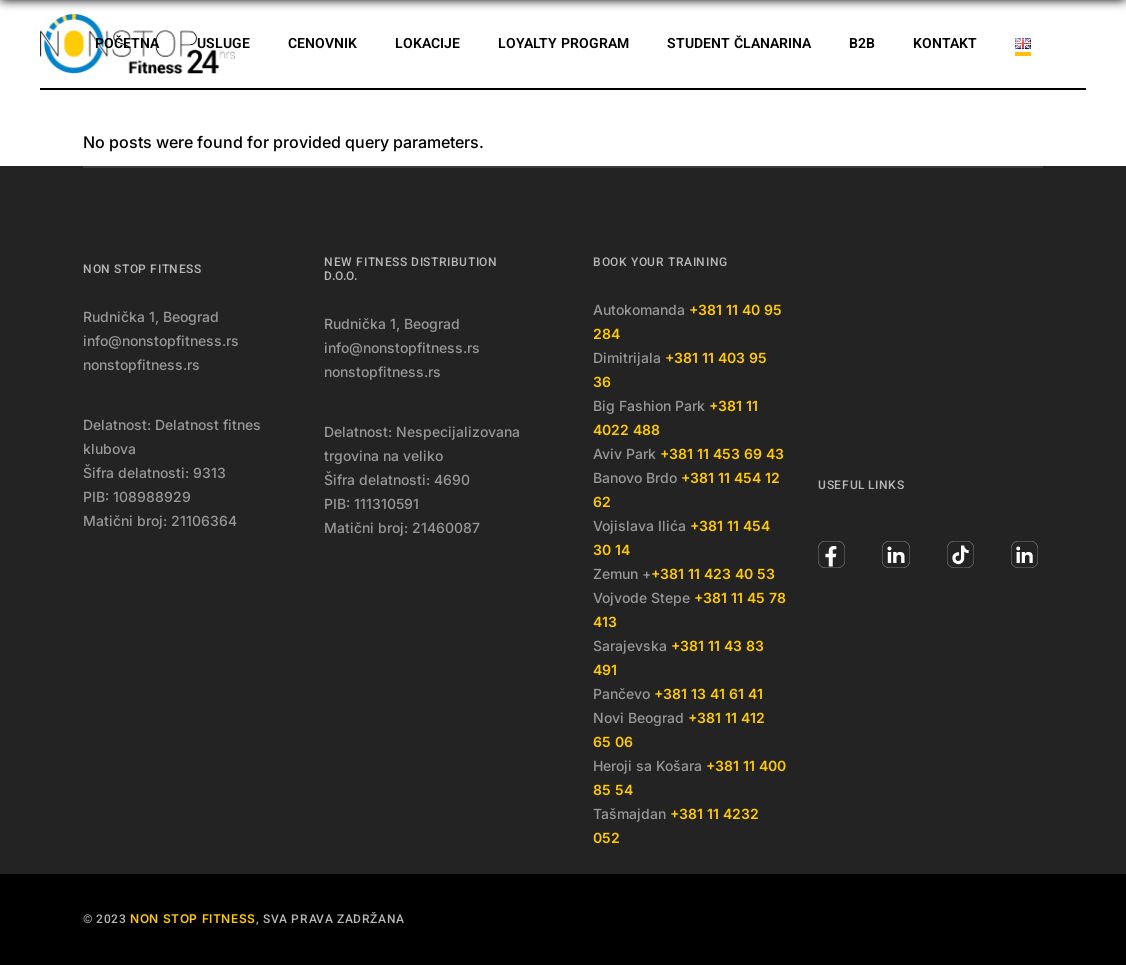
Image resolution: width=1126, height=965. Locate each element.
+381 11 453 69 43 (722, 453)
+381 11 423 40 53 (713, 573)
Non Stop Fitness (193, 918)
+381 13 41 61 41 (708, 693)
